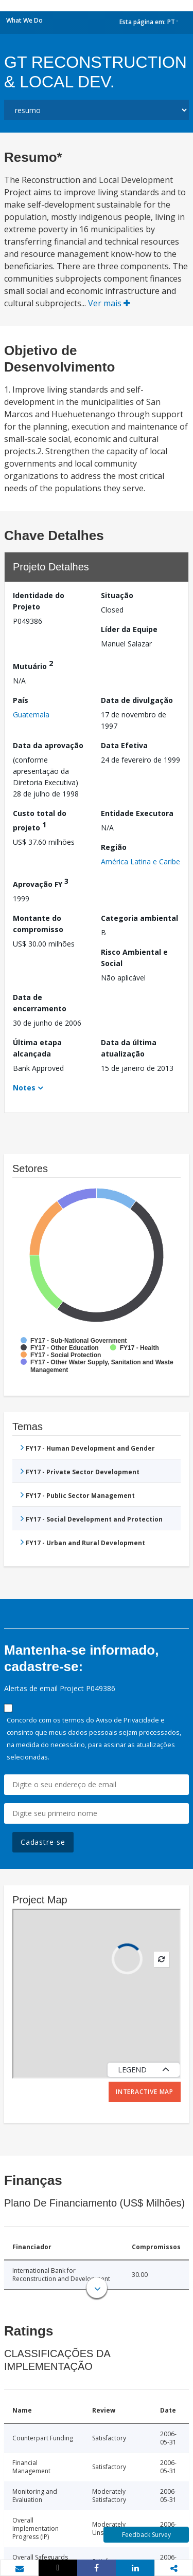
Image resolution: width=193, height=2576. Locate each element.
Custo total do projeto (39, 820)
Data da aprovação (48, 745)
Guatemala (31, 714)
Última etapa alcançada (37, 1048)
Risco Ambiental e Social (134, 957)
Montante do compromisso (38, 923)
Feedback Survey (146, 2534)
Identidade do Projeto (38, 600)
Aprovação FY (40, 882)
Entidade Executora (137, 813)
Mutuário (33, 664)
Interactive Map (144, 2091)
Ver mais (109, 303)
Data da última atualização (128, 1048)
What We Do (24, 20)
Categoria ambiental (139, 918)
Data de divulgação (137, 700)
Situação (117, 595)
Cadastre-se (43, 1842)
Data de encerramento (39, 1002)
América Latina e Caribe (140, 861)
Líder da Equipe (129, 629)
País (20, 700)
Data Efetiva (124, 745)
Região (114, 847)
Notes (24, 1087)
